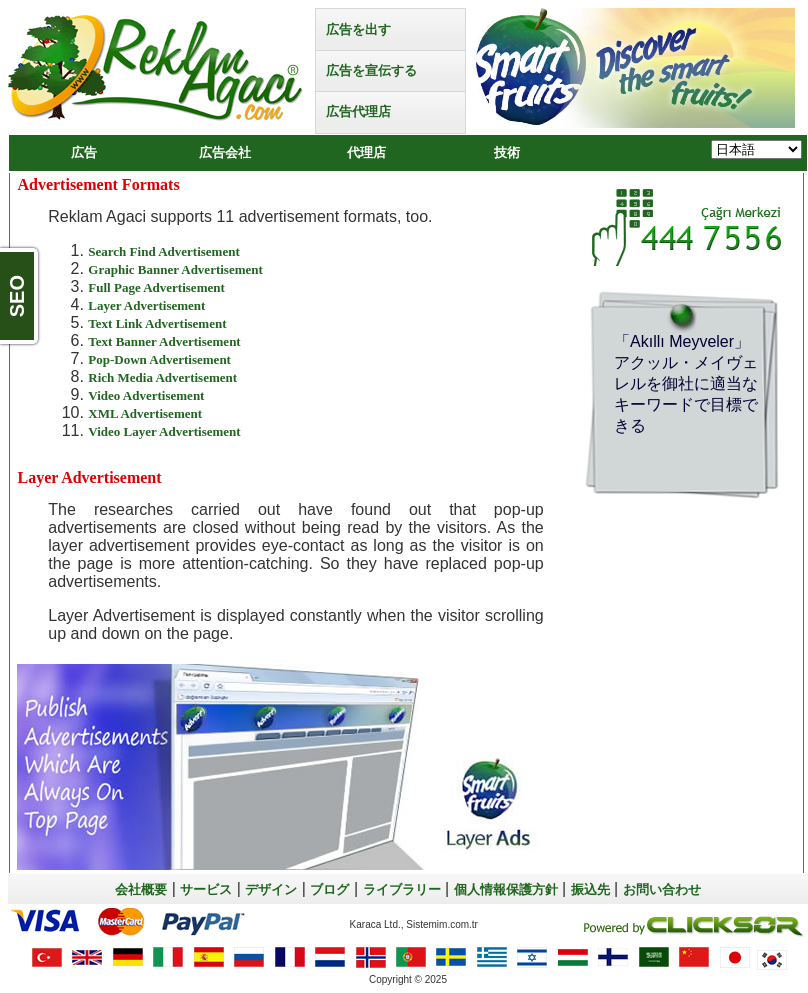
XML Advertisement (145, 413)
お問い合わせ (662, 889)
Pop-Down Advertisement (159, 359)
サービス (206, 889)
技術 (507, 152)
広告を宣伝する (371, 70)
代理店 (366, 152)
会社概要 (141, 889)
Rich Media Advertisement (162, 377)
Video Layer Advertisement (164, 431)
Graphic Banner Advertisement (175, 269)
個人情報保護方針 (506, 889)
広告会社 (225, 152)
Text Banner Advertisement (164, 341)
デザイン (271, 889)
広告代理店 (358, 111)
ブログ (329, 889)
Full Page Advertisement (156, 287)
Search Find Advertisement (163, 251)
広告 (84, 152)
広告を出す (358, 29)
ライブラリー (402, 889)
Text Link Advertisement (157, 323)
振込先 (590, 889)
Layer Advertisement (146, 305)
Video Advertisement (146, 395)
